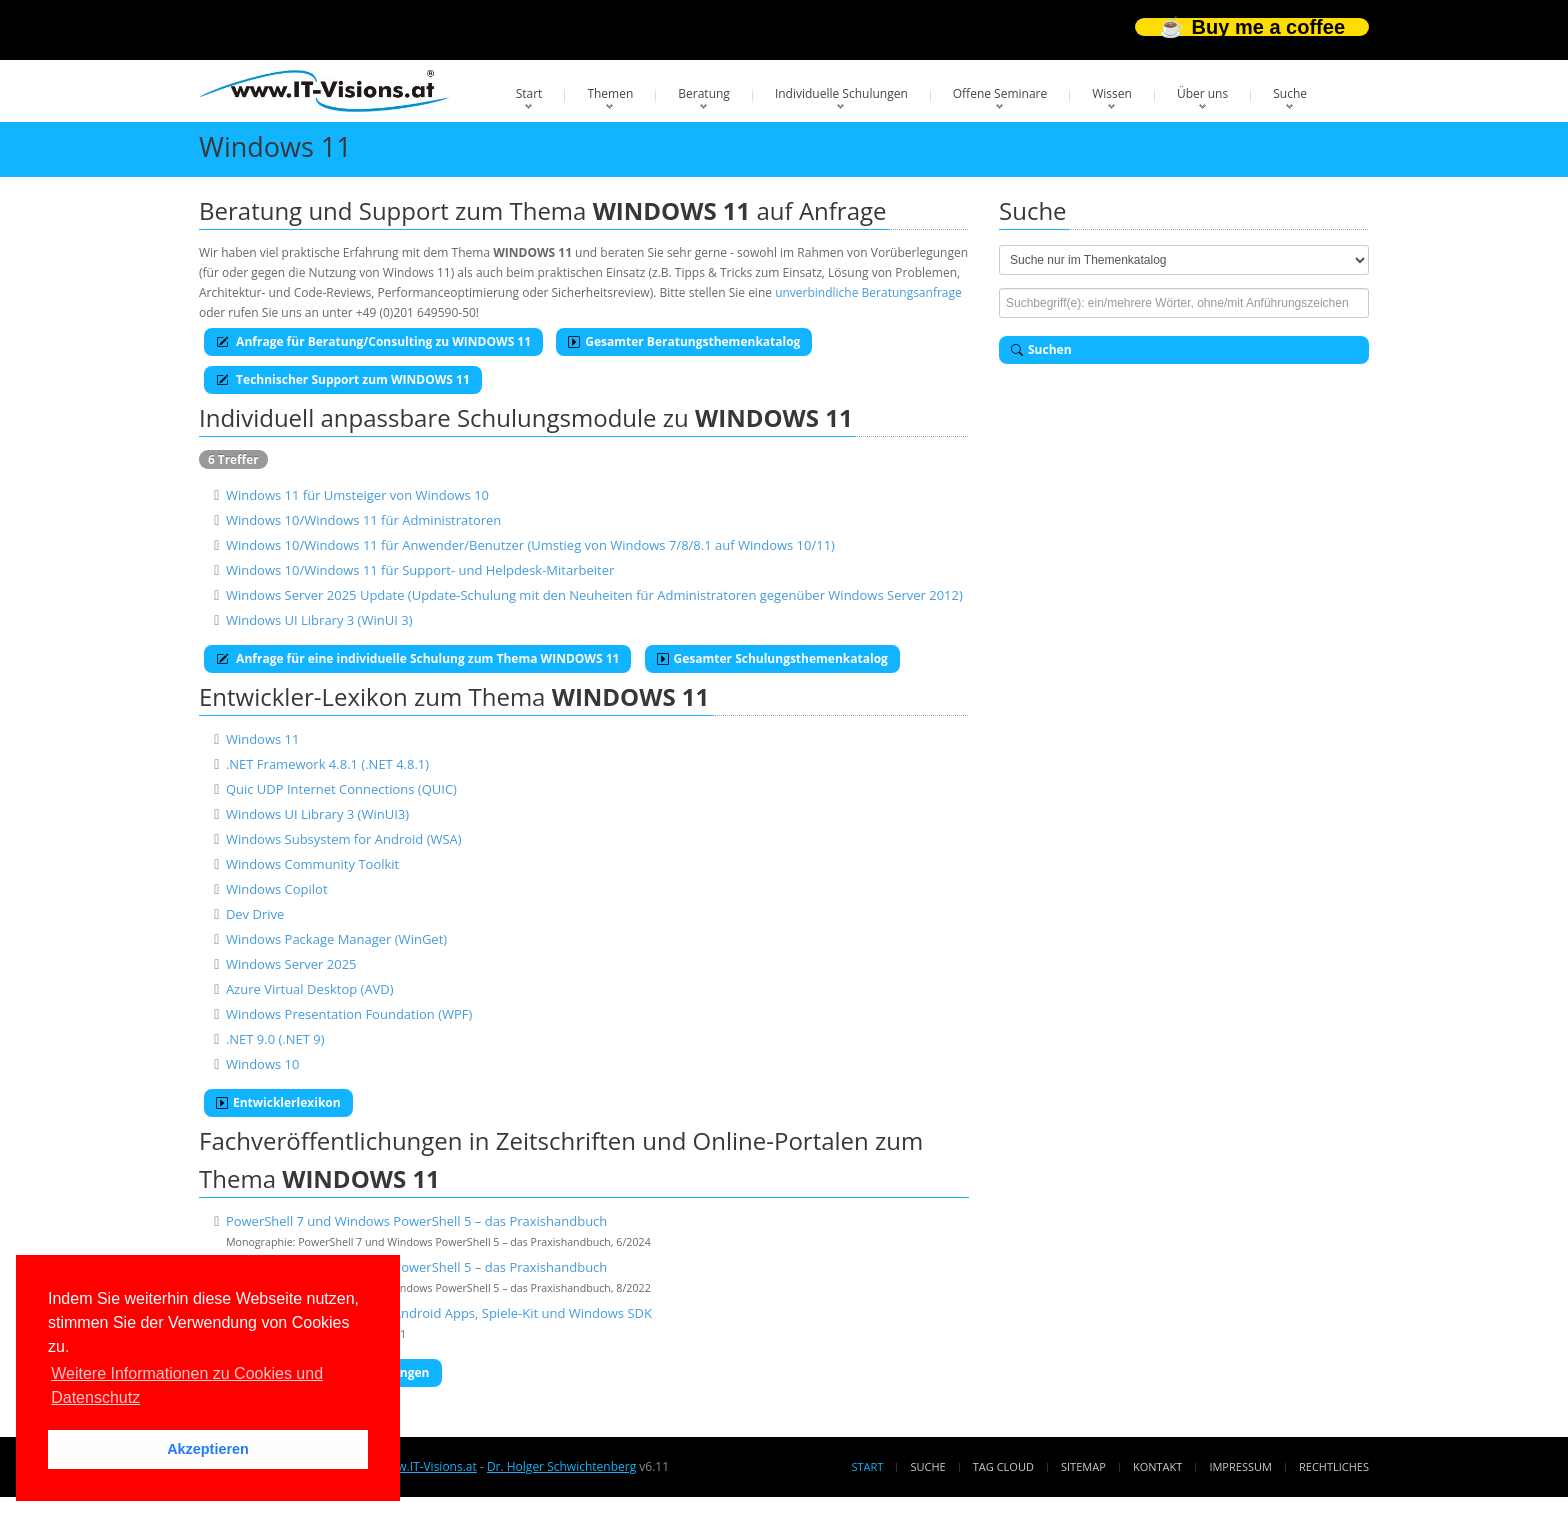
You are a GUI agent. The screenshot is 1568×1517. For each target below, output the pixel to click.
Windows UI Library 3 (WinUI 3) (319, 620)
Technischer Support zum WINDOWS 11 (343, 379)
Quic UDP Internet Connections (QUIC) (341, 789)
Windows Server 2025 (291, 964)
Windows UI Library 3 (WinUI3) (317, 814)
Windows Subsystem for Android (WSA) (344, 839)
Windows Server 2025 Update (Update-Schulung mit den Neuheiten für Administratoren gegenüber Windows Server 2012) (594, 595)
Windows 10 (263, 1064)
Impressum (1240, 1466)
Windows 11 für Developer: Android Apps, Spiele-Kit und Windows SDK (439, 1313)
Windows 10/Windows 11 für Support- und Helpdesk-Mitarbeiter (420, 570)
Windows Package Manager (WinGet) (336, 939)
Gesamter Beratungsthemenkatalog (684, 341)
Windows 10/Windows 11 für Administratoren (363, 520)
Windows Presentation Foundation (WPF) (349, 1014)
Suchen (1041, 349)
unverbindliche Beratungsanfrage (868, 292)
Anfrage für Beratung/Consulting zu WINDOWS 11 (373, 341)
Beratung (704, 93)
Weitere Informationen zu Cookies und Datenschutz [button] (187, 1385)
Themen (610, 93)
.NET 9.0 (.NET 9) (275, 1039)
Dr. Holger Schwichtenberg (561, 1466)
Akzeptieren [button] (208, 1449)
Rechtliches (1334, 1466)
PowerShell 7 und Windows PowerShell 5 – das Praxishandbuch (416, 1221)
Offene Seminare (1000, 93)
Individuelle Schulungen (841, 93)
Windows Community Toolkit (312, 864)
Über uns (1202, 93)
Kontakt (1157, 1466)
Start (529, 93)
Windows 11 (263, 739)
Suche (1290, 93)
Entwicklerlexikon (278, 1102)
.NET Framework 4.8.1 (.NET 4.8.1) (327, 764)
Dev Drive (255, 914)
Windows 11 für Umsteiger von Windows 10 (357, 495)
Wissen (1112, 93)
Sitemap (1083, 1466)
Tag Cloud (1003, 1466)
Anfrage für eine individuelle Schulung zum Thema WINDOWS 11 (417, 658)
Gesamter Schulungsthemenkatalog (772, 658)
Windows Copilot (277, 889)
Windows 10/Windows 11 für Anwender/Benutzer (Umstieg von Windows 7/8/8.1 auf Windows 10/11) (530, 545)
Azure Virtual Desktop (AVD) (310, 989)
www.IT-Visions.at (428, 1466)
